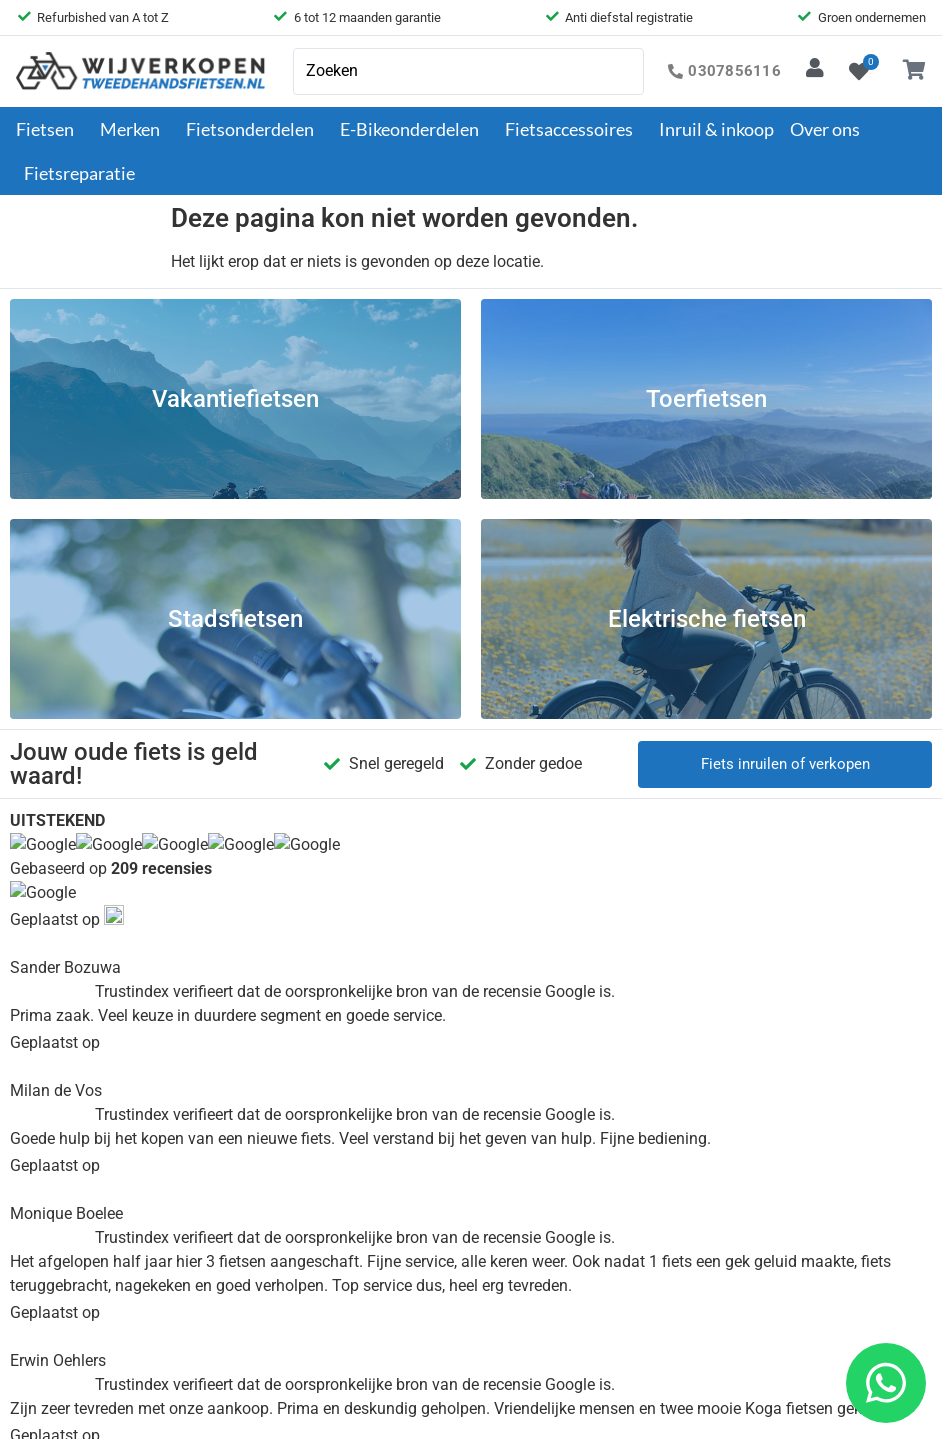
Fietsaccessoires (574, 129)
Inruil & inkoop (716, 129)
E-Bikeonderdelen (414, 129)
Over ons (830, 129)
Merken (135, 129)
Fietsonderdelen (255, 129)
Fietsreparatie (79, 173)
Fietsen (50, 129)
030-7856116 (798, 990)
